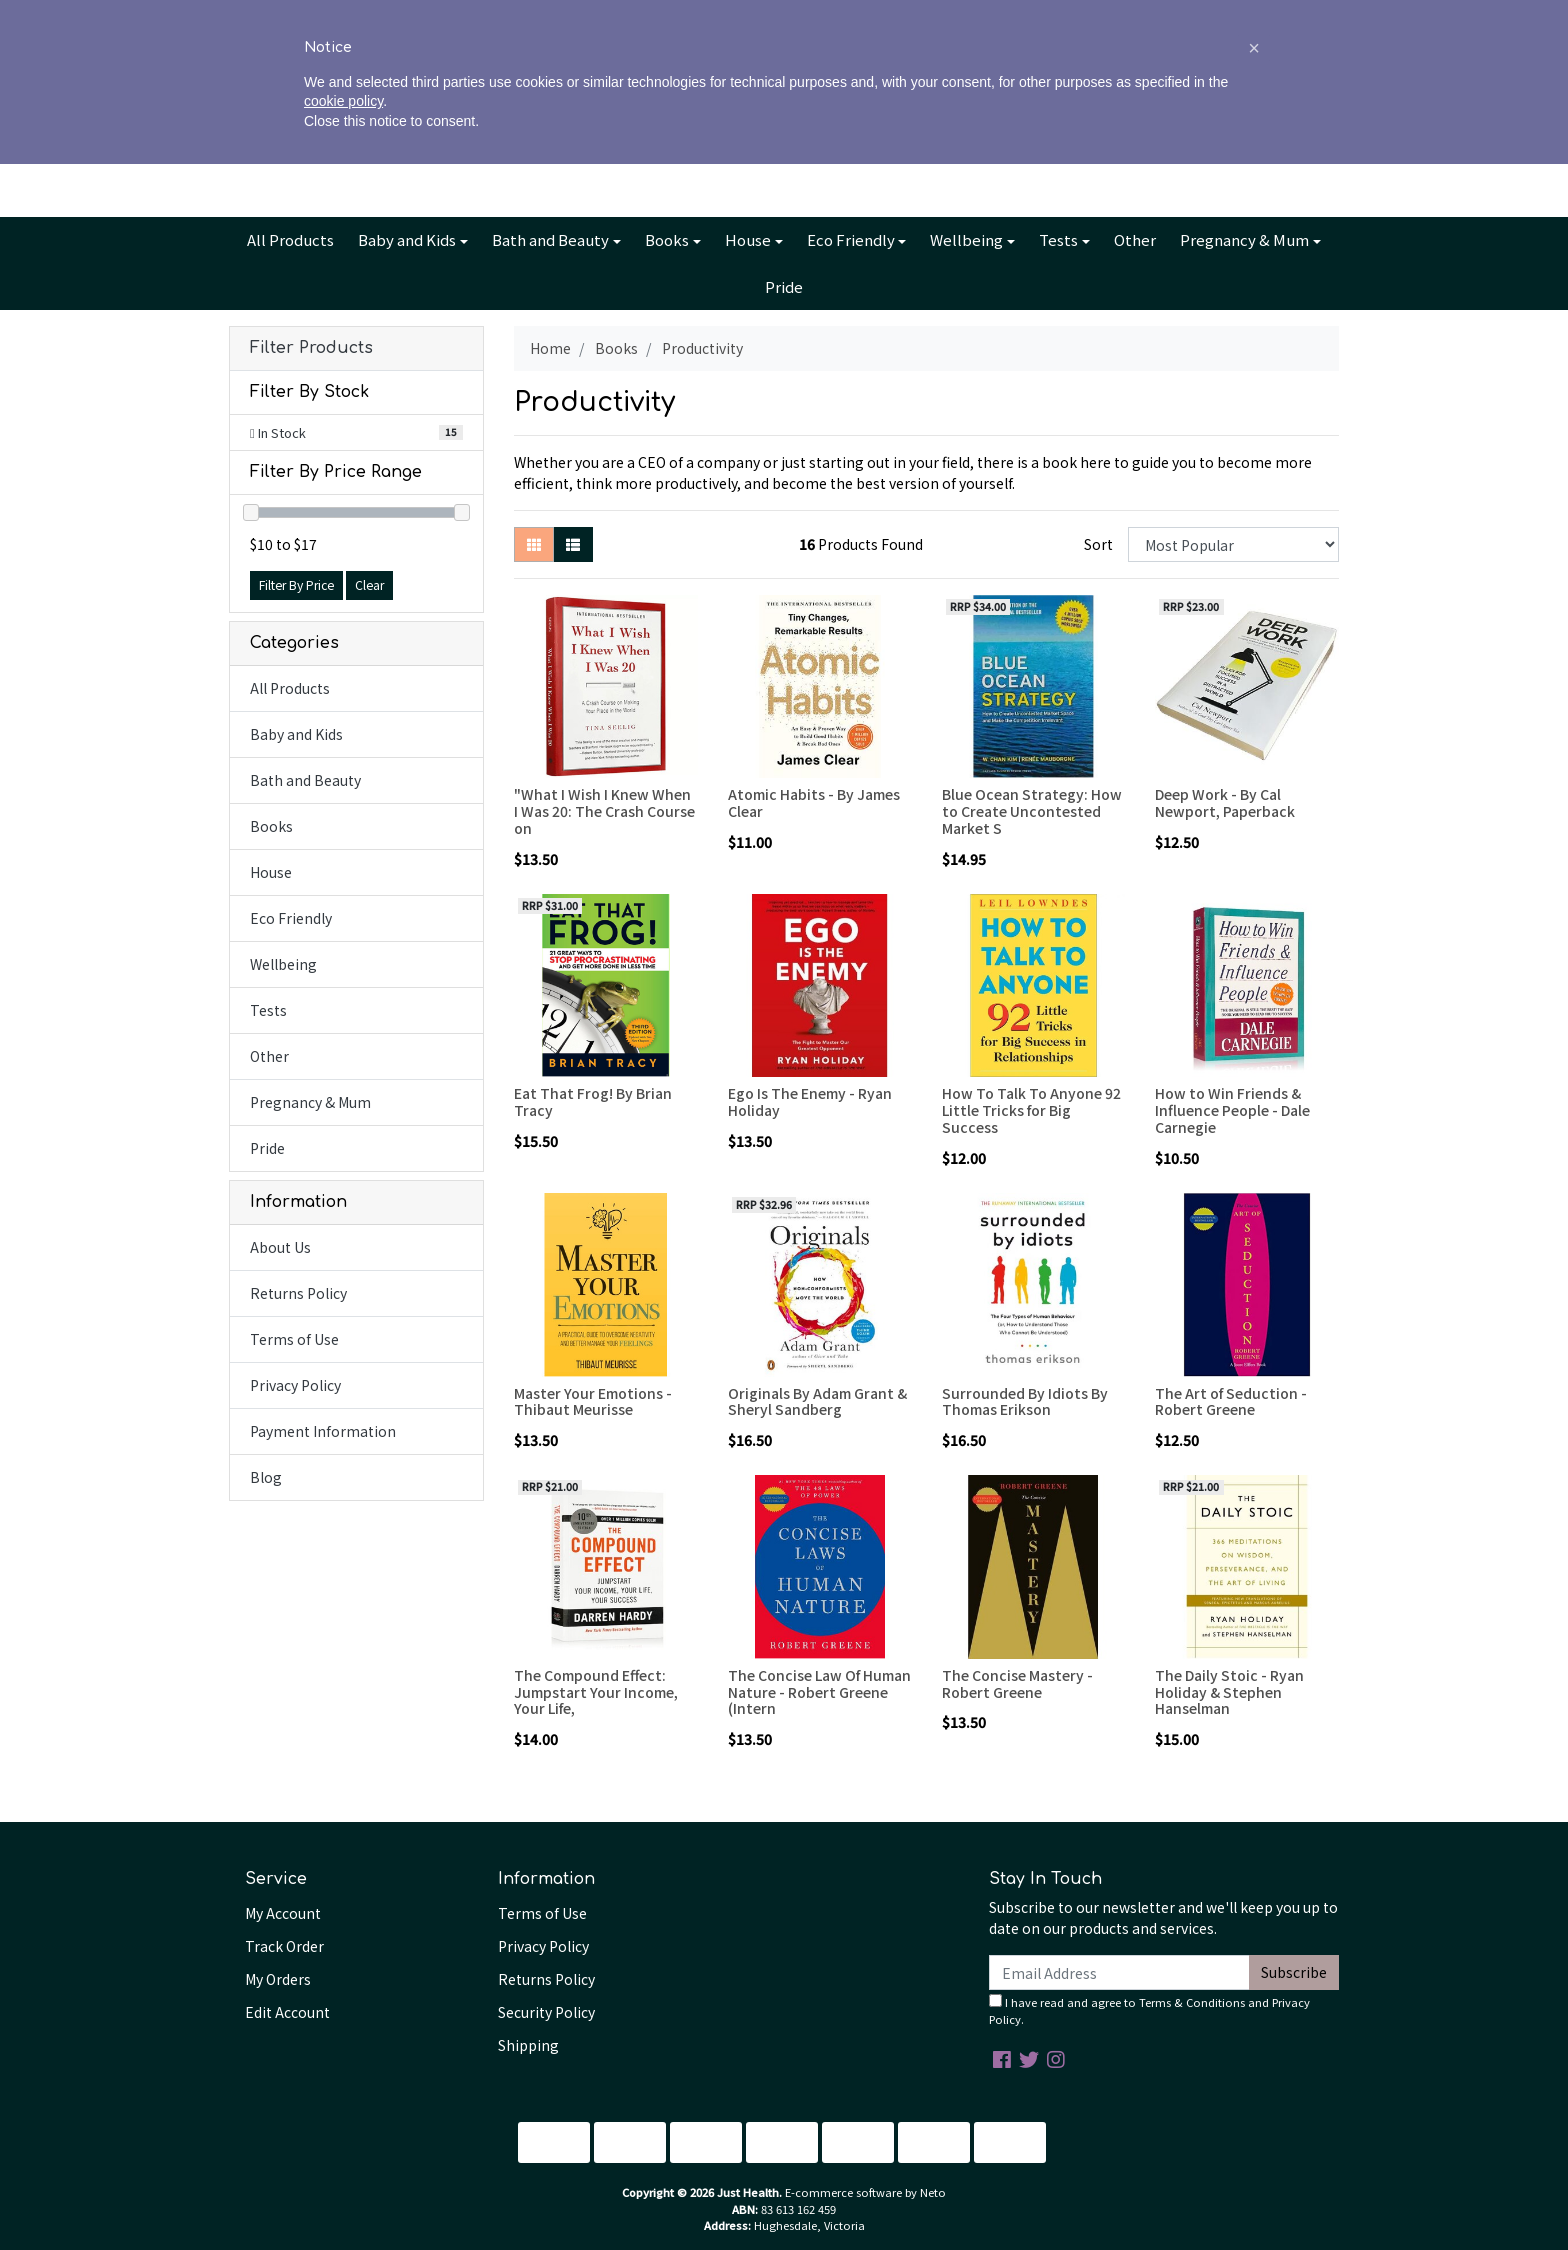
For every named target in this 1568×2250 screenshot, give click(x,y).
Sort (1098, 544)
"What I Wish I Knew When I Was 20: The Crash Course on (604, 811)
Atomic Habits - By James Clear (814, 802)
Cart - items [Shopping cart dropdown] (1254, 126)
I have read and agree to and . (1149, 2010)
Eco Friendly (851, 239)
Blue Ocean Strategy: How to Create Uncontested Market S (1032, 811)
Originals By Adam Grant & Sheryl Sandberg (817, 1401)
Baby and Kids (407, 239)
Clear (369, 585)
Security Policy (546, 2012)
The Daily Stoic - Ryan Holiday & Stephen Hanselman (1229, 1692)
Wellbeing (966, 239)
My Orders (278, 1979)
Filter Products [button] (311, 348)
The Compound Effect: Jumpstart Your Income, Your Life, (596, 1692)
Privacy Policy (295, 1385)
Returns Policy (298, 1293)
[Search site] (250, 125)
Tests (1058, 239)
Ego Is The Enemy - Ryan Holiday (810, 1101)
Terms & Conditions (1192, 2002)
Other (1135, 239)
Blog (806, 16)
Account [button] (1120, 126)
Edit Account (287, 2012)
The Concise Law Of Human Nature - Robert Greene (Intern (819, 1692)
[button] (1254, 2134)
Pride (784, 286)
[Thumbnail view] (534, 544)
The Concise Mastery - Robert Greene (1017, 1683)
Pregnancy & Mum (1244, 239)
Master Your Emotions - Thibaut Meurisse (593, 1401)
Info (757, 16)
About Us (705, 16)
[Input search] (374, 125)
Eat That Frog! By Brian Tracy (593, 1101)
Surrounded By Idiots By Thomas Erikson (1025, 1401)
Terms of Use (294, 1339)
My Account (283, 1913)
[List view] (573, 544)
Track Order (284, 1946)
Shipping (528, 2045)
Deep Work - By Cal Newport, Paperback (1225, 802)
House (748, 239)
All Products (290, 239)
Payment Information (323, 1431)
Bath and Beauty (550, 239)
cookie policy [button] (343, 2188)
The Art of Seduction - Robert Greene (1231, 1401)
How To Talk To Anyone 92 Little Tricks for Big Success (1031, 1110)
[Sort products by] (1233, 544)
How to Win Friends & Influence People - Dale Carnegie (1232, 1110)
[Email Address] (1119, 1972)
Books (667, 239)
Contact (866, 16)
